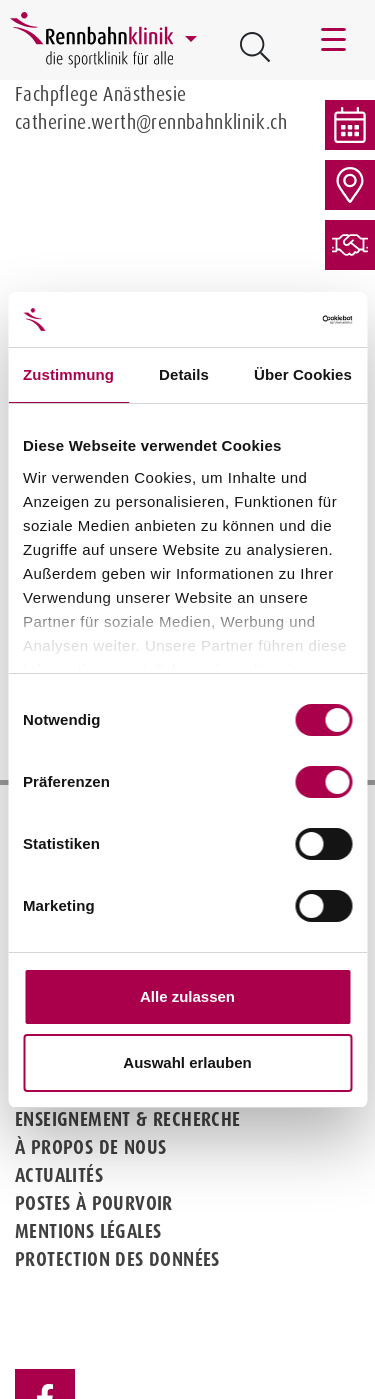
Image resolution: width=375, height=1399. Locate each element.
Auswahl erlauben (187, 1062)
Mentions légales (88, 1231)
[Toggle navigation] (335, 40)
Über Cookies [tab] (303, 374)
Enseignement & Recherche (128, 1119)
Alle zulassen (187, 996)
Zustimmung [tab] (68, 374)
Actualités (59, 1175)
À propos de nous (90, 1147)
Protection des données (117, 1259)
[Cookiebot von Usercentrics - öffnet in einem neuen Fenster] (267, 320)
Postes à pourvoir (94, 1203)
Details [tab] (184, 374)
